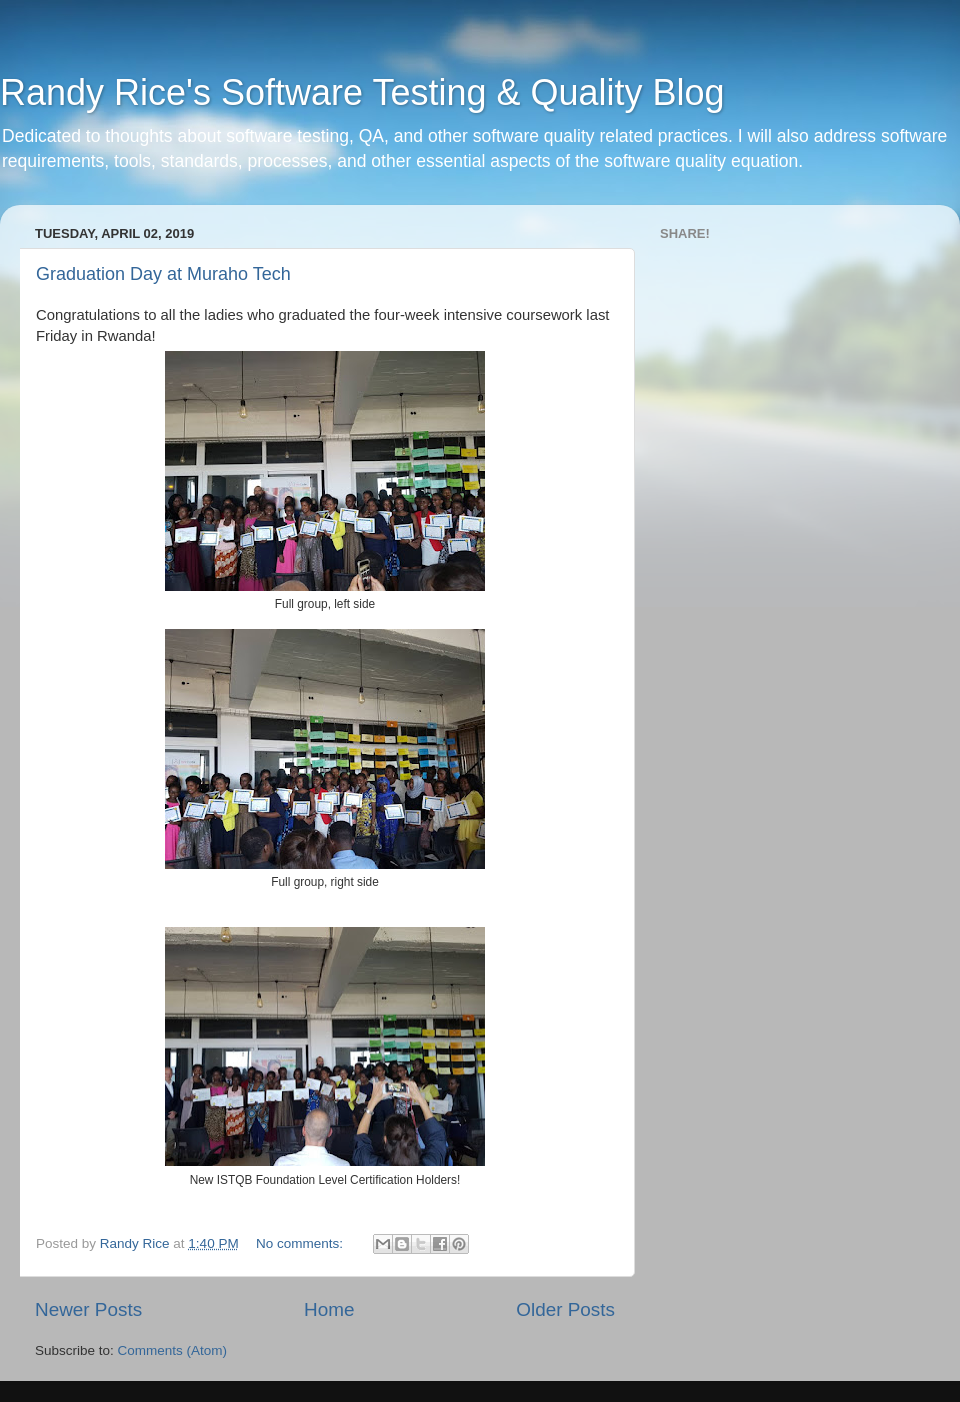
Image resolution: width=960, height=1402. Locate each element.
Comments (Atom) (173, 1350)
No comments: (301, 1243)
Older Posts (565, 1309)
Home (329, 1309)
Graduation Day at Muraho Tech (163, 274)
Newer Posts (88, 1309)
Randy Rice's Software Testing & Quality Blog (362, 92)
